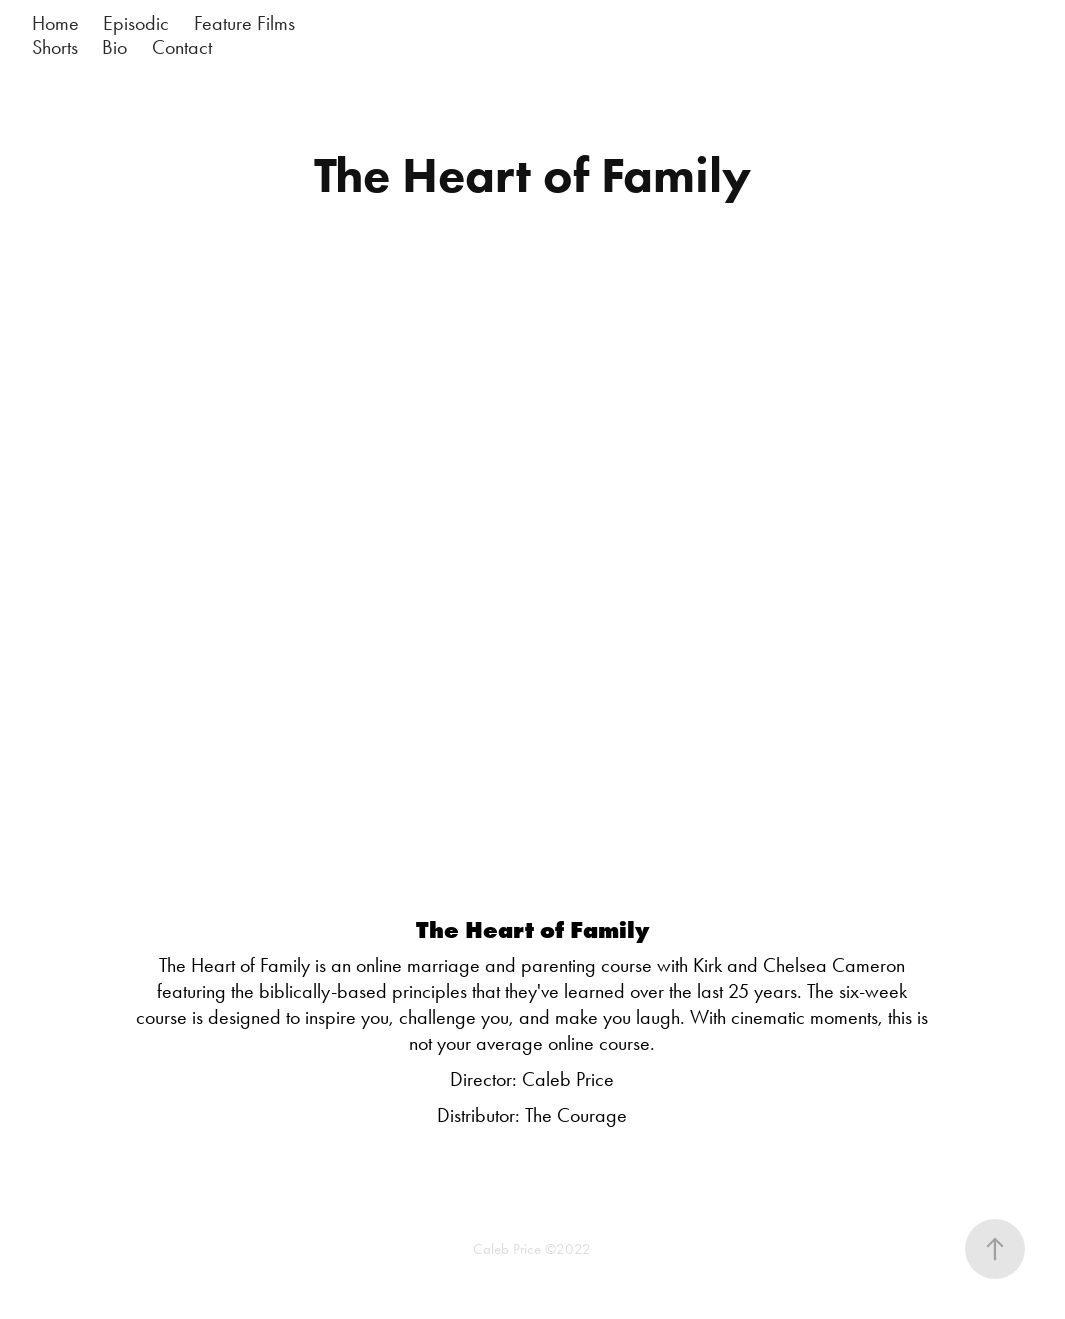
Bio (114, 47)
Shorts (55, 47)
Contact (182, 47)
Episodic (136, 23)
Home (55, 23)
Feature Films (244, 23)
